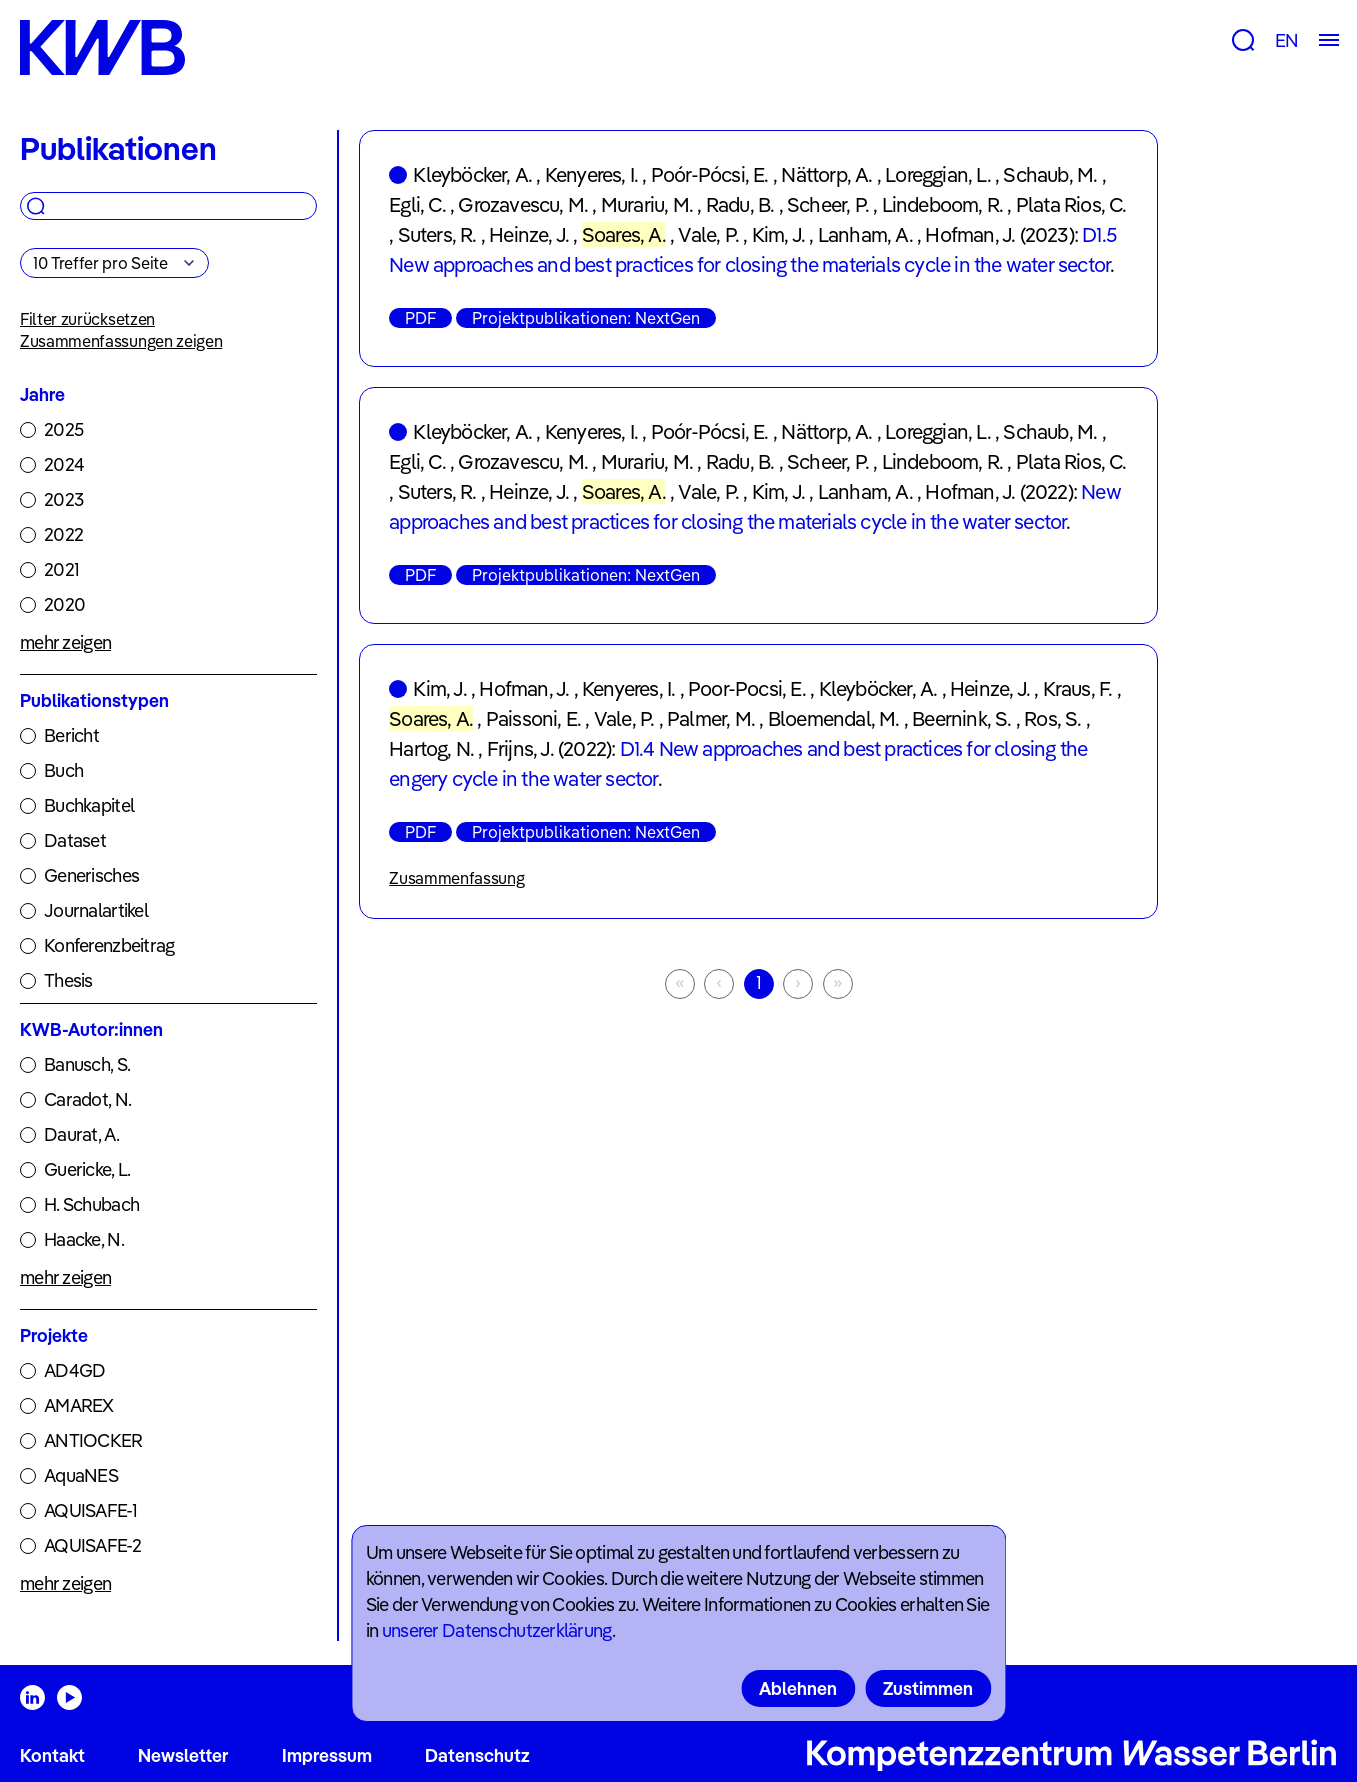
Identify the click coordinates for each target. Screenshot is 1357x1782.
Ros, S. (1052, 718)
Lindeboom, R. (943, 204)
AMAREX (79, 1405)
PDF (420, 318)
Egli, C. (417, 204)
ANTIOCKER (93, 1440)
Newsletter (183, 1755)
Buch (63, 770)
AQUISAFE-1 (90, 1510)
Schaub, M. (1050, 174)
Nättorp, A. (826, 174)
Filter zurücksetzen (87, 319)
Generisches (91, 875)
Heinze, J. (529, 234)
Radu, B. (740, 204)
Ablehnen (798, 1688)
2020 (64, 604)
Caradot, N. (87, 1099)
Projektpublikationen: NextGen (586, 318)
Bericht (71, 735)
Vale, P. (708, 234)
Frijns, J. (520, 748)
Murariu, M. (647, 204)
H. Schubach (91, 1204)
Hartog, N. (431, 748)
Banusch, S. (87, 1064)
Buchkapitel (89, 805)
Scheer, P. (828, 204)
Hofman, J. (970, 234)
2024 (64, 464)
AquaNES (81, 1475)
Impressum (327, 1755)
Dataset (75, 840)
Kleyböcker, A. (472, 174)
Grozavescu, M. (523, 204)
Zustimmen (928, 1688)
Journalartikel (96, 910)
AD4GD (74, 1370)
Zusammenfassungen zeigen (121, 341)
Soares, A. (624, 234)
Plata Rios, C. (1071, 204)
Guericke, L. (87, 1169)
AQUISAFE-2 (92, 1545)
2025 (63, 429)
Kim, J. (778, 234)
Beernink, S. (961, 718)
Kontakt (52, 1755)
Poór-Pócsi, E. (710, 174)
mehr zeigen (65, 642)
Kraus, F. (1078, 688)
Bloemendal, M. (834, 718)
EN (1286, 40)
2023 (63, 499)
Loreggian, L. (938, 174)
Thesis (68, 980)
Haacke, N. (84, 1239)
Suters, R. (437, 234)
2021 (61, 569)
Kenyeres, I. (591, 174)
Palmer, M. (711, 718)
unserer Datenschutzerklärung (497, 1630)
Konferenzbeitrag (109, 945)
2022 (63, 534)
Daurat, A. (81, 1134)
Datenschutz (477, 1755)
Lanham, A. (865, 234)
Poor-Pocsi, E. (747, 688)
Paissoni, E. (533, 718)
